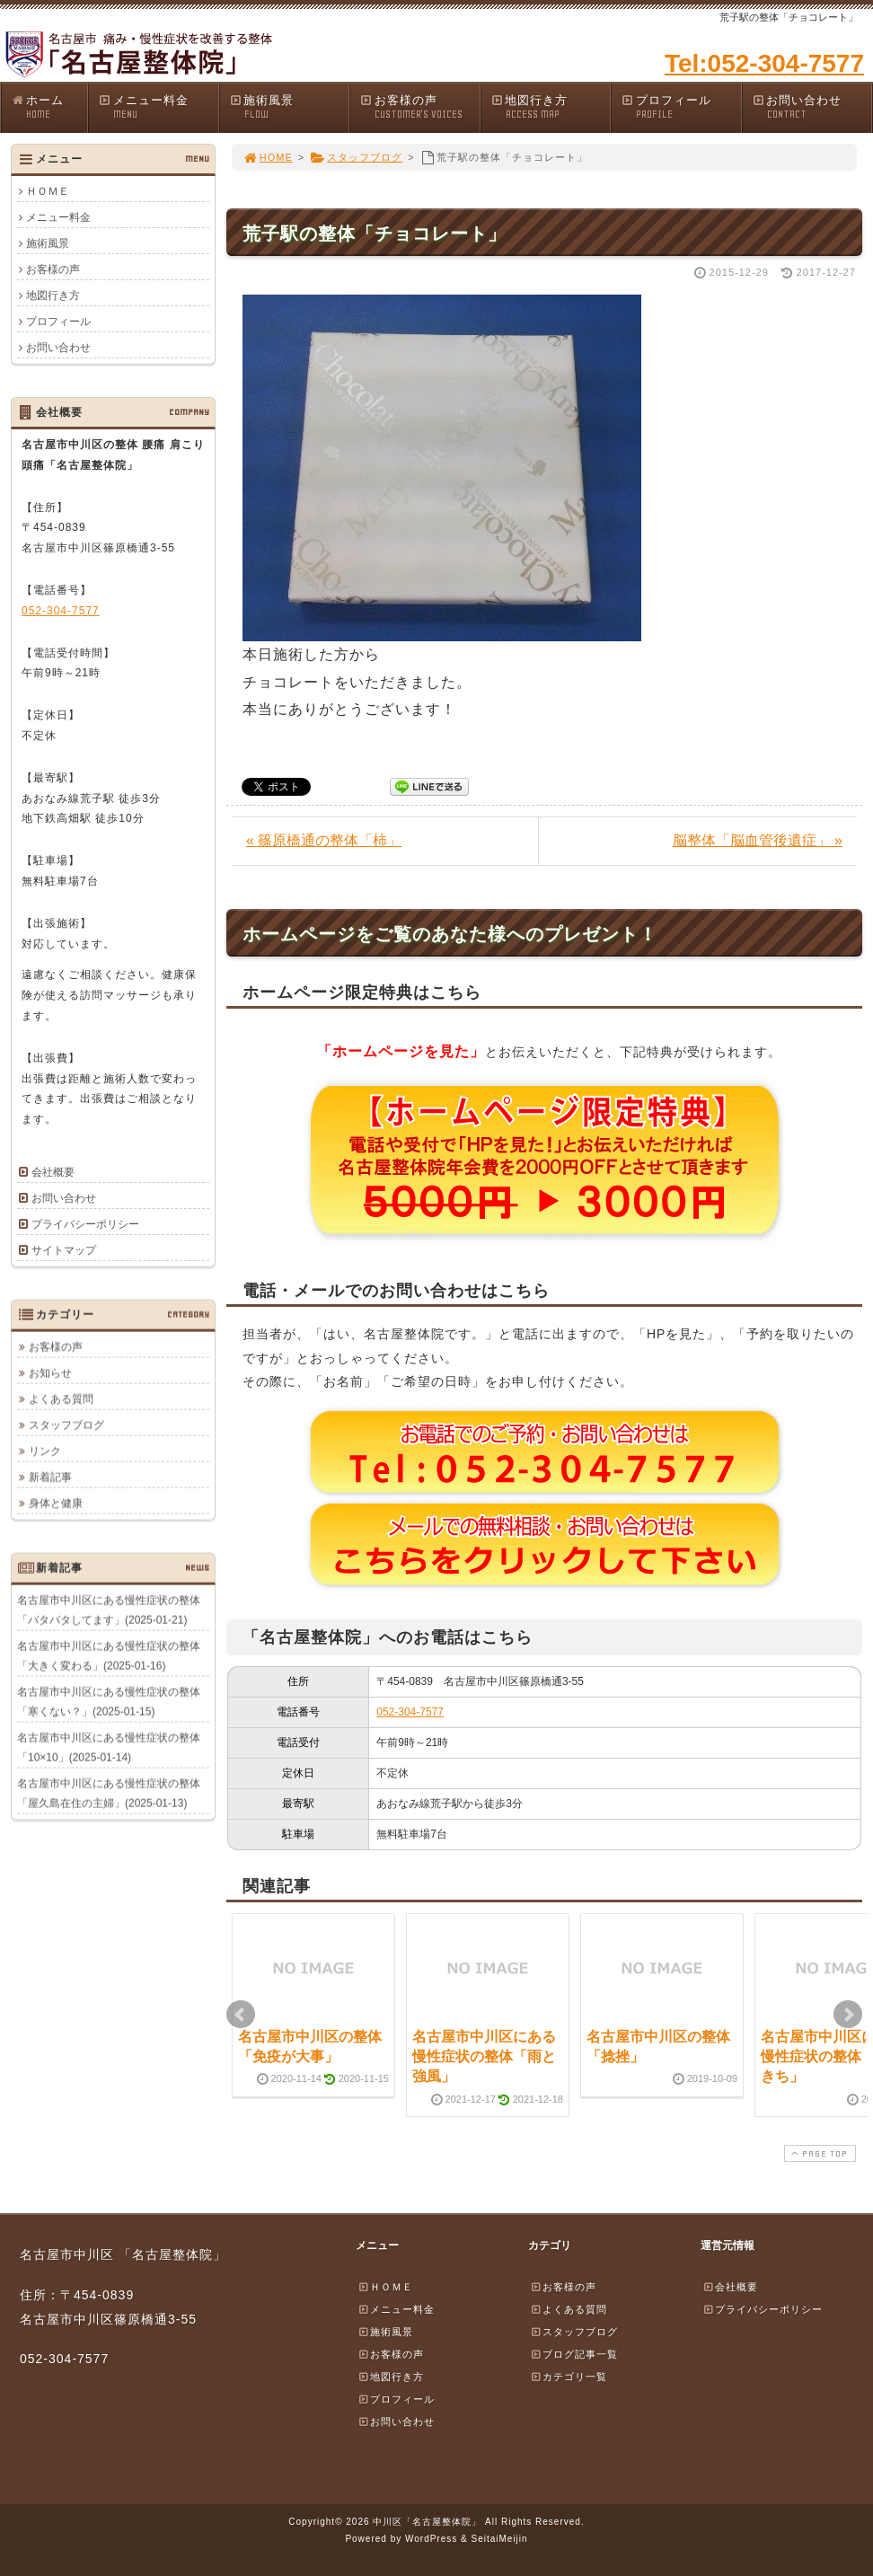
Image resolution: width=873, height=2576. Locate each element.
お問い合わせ (812, 107)
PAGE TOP (818, 2153)
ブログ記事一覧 (574, 2354)
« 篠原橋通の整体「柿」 (323, 840)
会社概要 (53, 1172)
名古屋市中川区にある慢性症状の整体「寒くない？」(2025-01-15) (108, 1701)
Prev (240, 2014)
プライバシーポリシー (85, 1224)
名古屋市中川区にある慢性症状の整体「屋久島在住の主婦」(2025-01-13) (108, 1793)
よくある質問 (61, 1398)
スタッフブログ (356, 157)
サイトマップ (63, 1250)
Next (847, 2014)
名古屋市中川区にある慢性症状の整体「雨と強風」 (484, 2057)
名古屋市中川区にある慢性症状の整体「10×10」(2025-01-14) (108, 1747)
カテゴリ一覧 (568, 2376)
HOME (267, 157)
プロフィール (681, 107)
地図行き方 (550, 107)
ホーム (49, 107)
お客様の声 (419, 107)
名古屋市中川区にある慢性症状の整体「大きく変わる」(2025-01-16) (108, 1655)
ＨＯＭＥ (47, 191)
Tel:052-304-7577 (764, 63)
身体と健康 (56, 1502)
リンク (45, 1450)
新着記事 (50, 1476)
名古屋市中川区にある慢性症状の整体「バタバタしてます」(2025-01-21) (108, 1609)
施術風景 (289, 107)
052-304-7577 (410, 1712)
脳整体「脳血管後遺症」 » (757, 840)
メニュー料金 (158, 107)
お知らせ (50, 1372)
